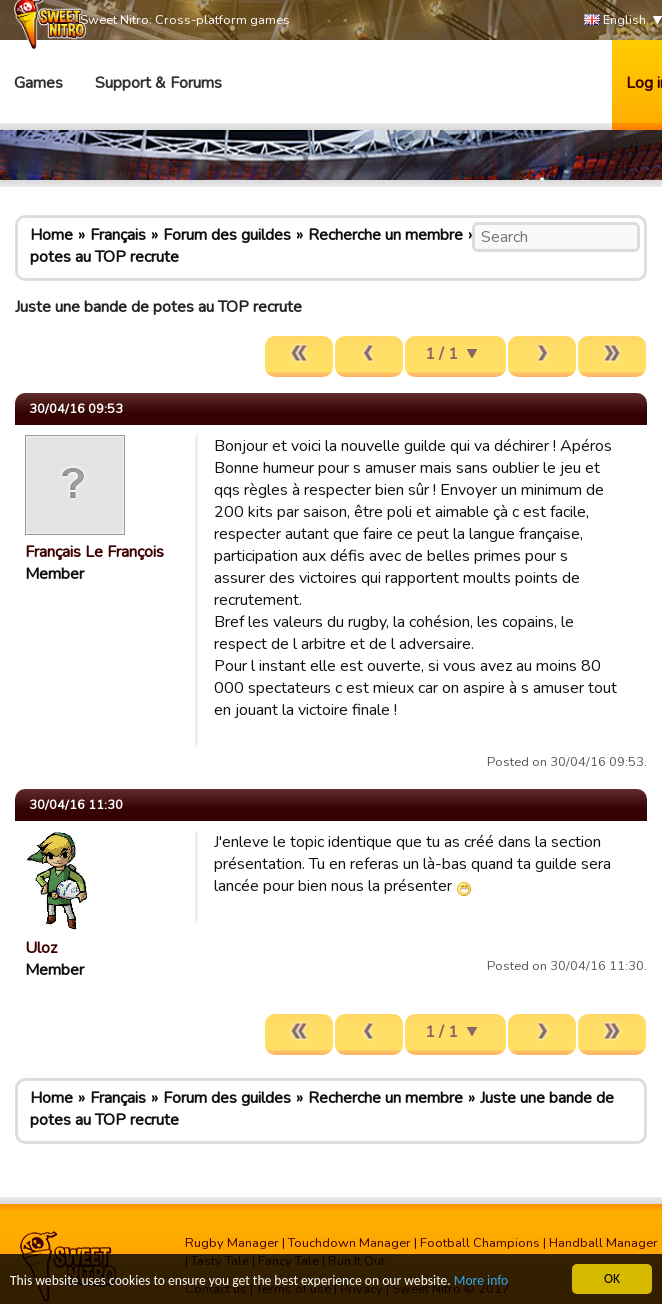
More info (481, 1281)
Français (118, 235)
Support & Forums (158, 83)
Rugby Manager (232, 1243)
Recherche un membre (385, 235)
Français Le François (94, 552)
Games (38, 83)
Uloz (41, 948)
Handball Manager (603, 1243)
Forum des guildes (227, 235)
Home (51, 235)
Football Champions (480, 1243)
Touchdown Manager (349, 1243)
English (615, 20)
